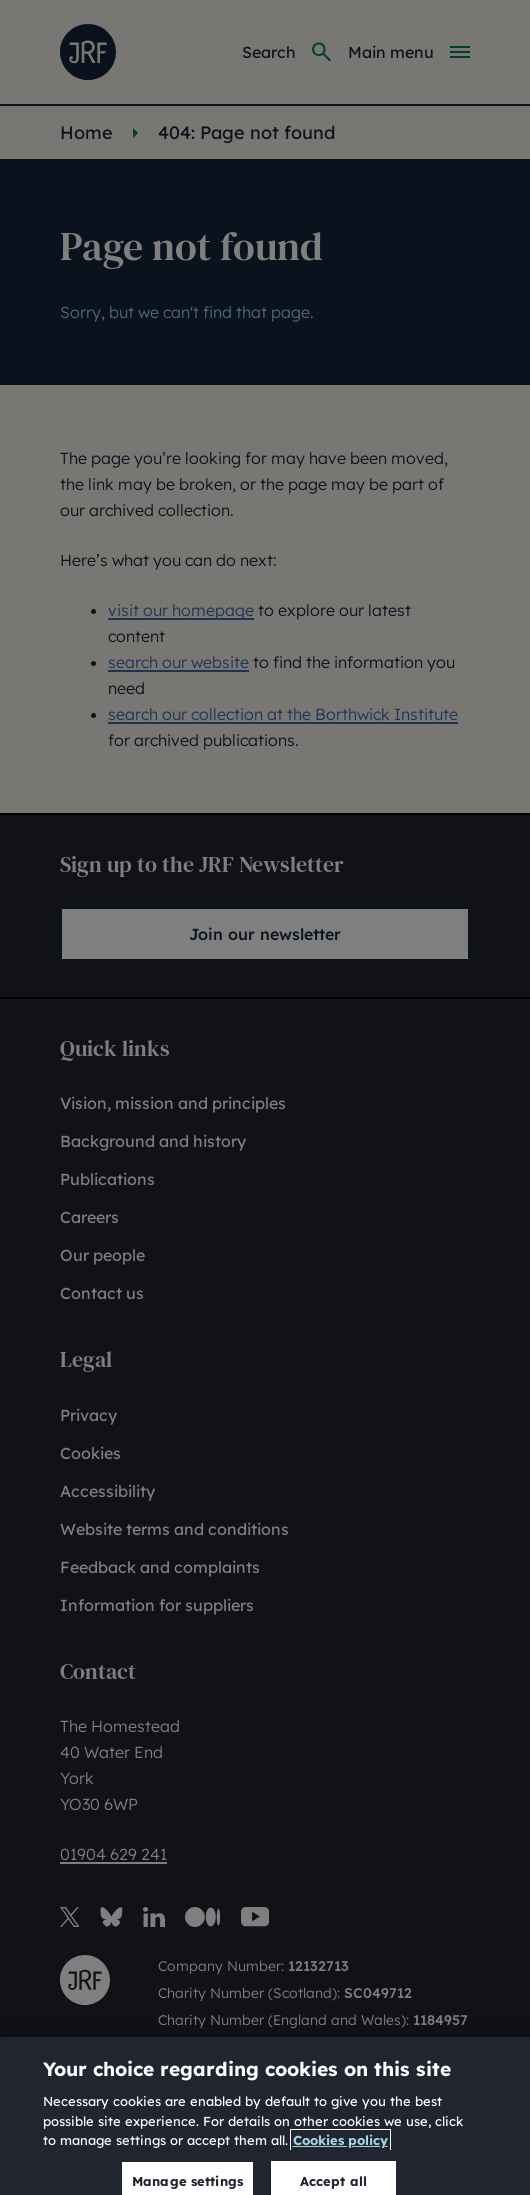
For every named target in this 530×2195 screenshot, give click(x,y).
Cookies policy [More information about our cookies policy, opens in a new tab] (340, 2163)
